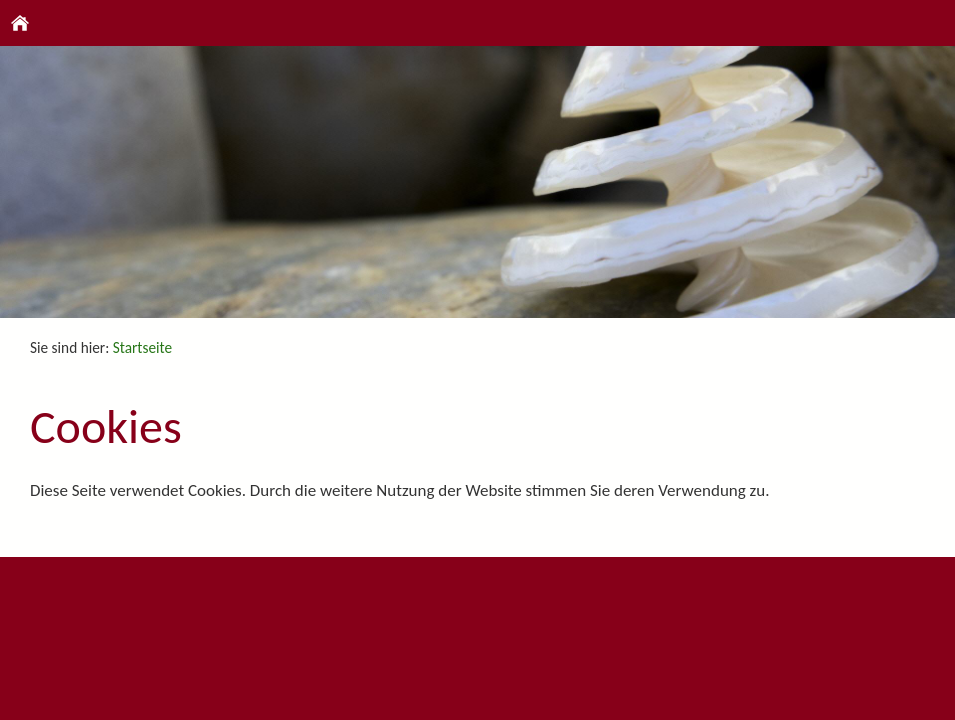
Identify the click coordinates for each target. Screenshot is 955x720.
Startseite (142, 347)
